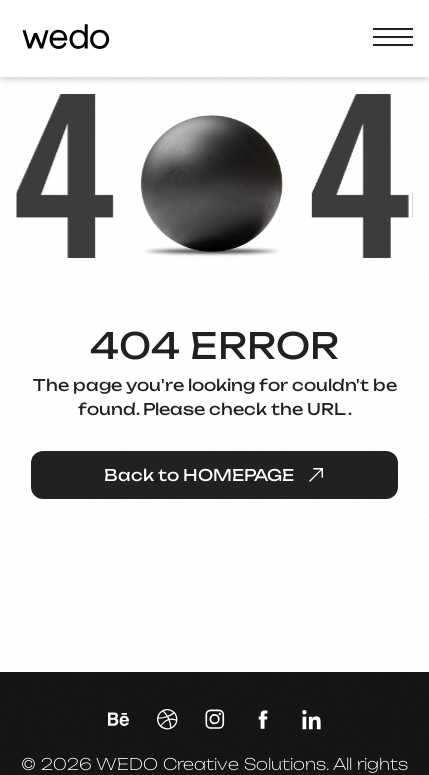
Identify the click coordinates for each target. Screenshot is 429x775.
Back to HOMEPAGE (215, 475)
